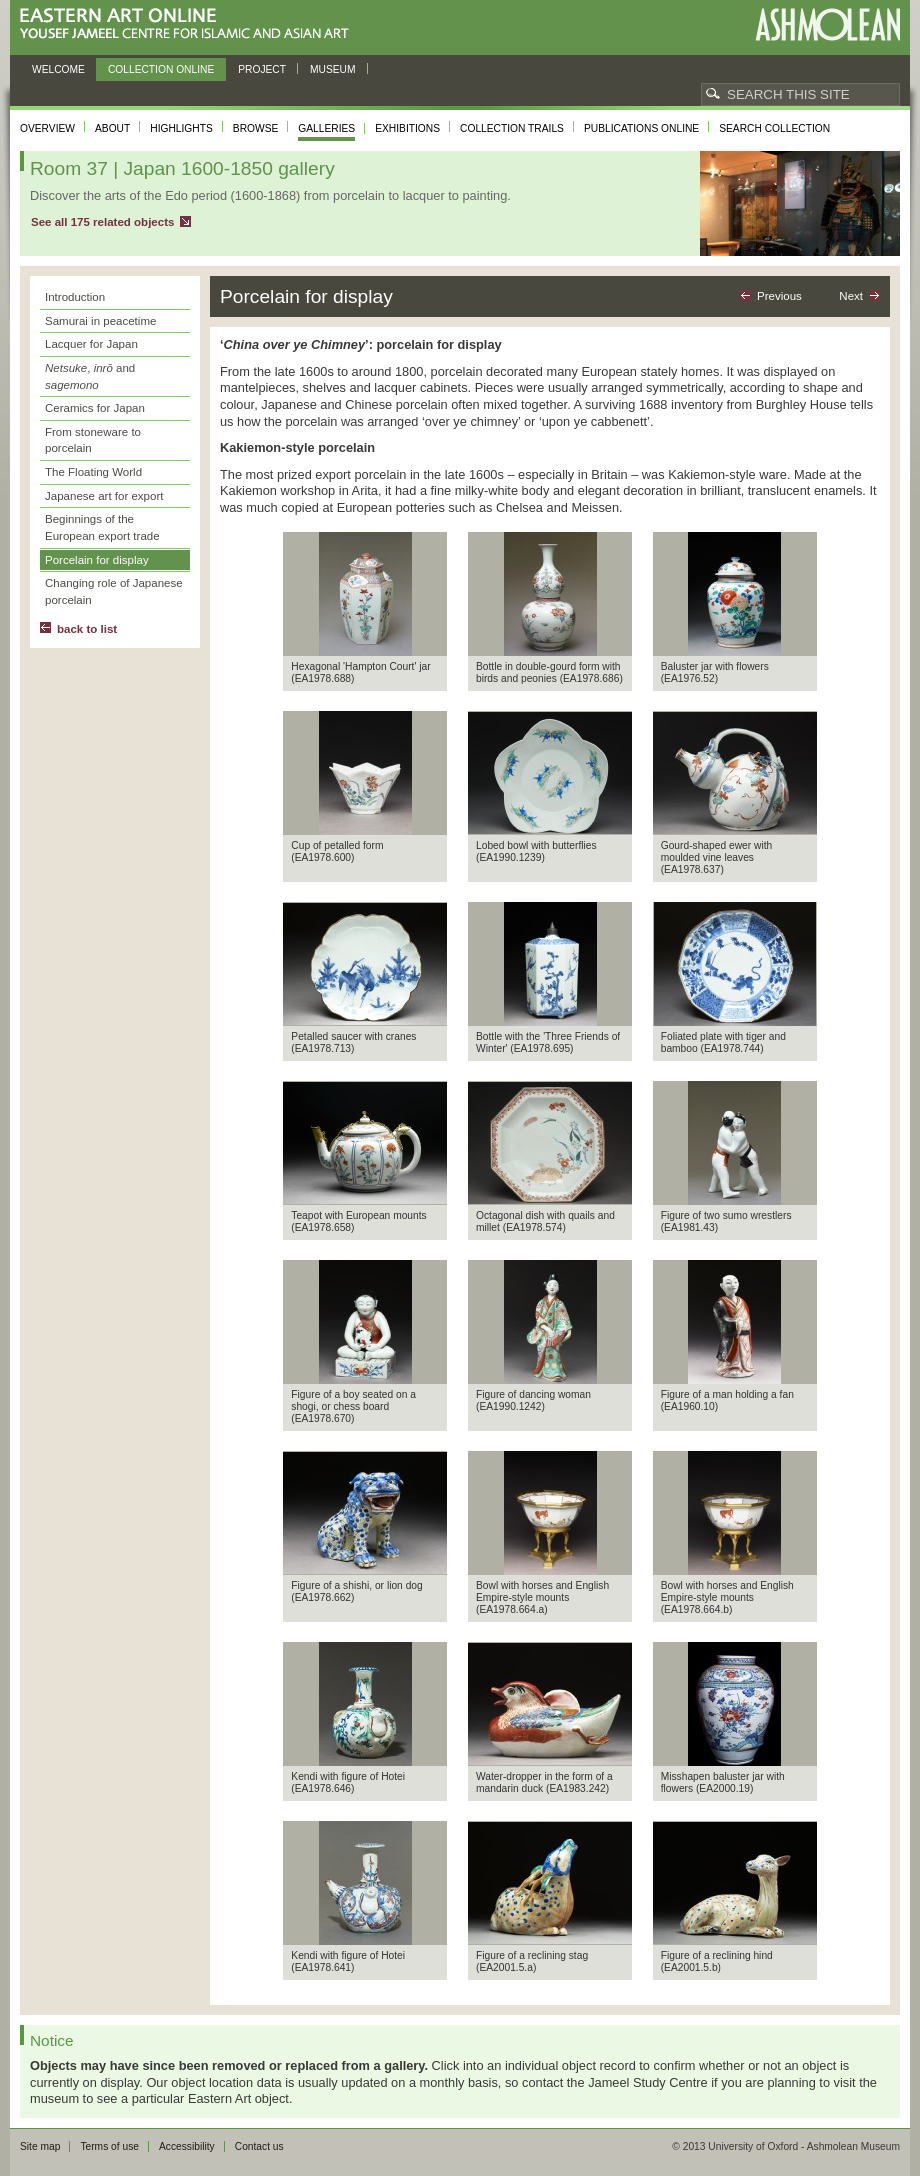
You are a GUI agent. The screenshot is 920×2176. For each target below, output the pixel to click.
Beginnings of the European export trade (102, 527)
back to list (87, 629)
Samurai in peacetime (100, 321)
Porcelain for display (97, 560)
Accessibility (187, 2146)
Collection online (161, 69)
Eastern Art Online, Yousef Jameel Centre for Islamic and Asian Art (189, 24)
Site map (40, 2146)
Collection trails (512, 128)
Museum (333, 69)
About (112, 128)
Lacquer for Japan (91, 344)
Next (851, 296)
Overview (47, 128)
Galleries (326, 128)
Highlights (181, 128)
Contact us (259, 2146)
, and (90, 376)
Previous (779, 296)
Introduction (75, 297)
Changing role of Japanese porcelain (114, 591)
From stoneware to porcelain (93, 440)
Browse (256, 128)
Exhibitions (407, 128)
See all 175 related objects (102, 222)
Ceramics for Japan (95, 408)
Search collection (774, 128)
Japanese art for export (104, 496)
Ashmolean (827, 24)
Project (262, 69)
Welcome (58, 69)
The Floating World (93, 472)
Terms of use (109, 2146)
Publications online (641, 128)
